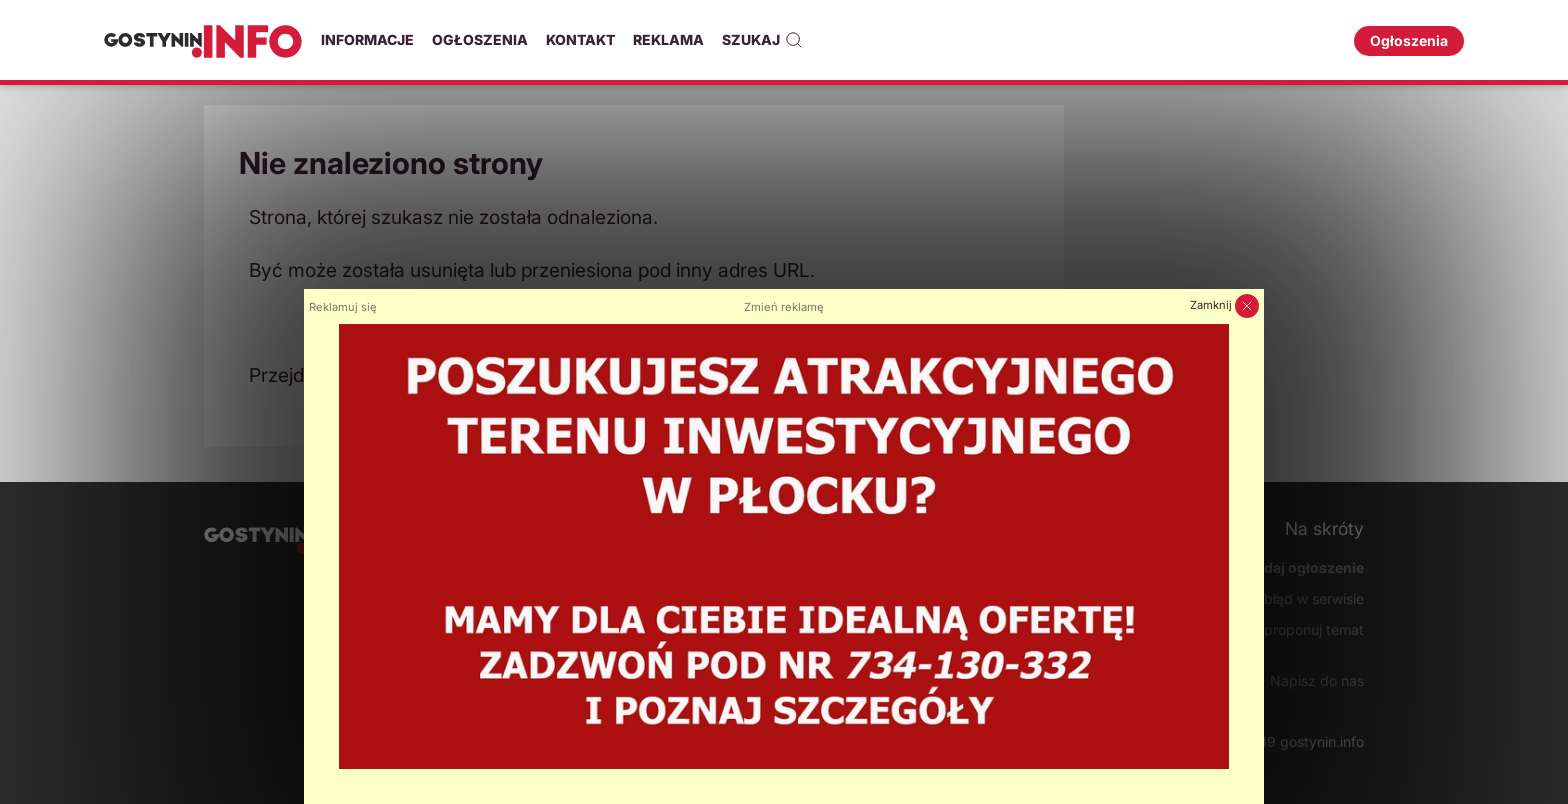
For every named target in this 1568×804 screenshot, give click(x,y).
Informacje (367, 39)
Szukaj (762, 40)
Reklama (668, 39)
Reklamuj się (343, 307)
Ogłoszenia (480, 39)
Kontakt (580, 39)
